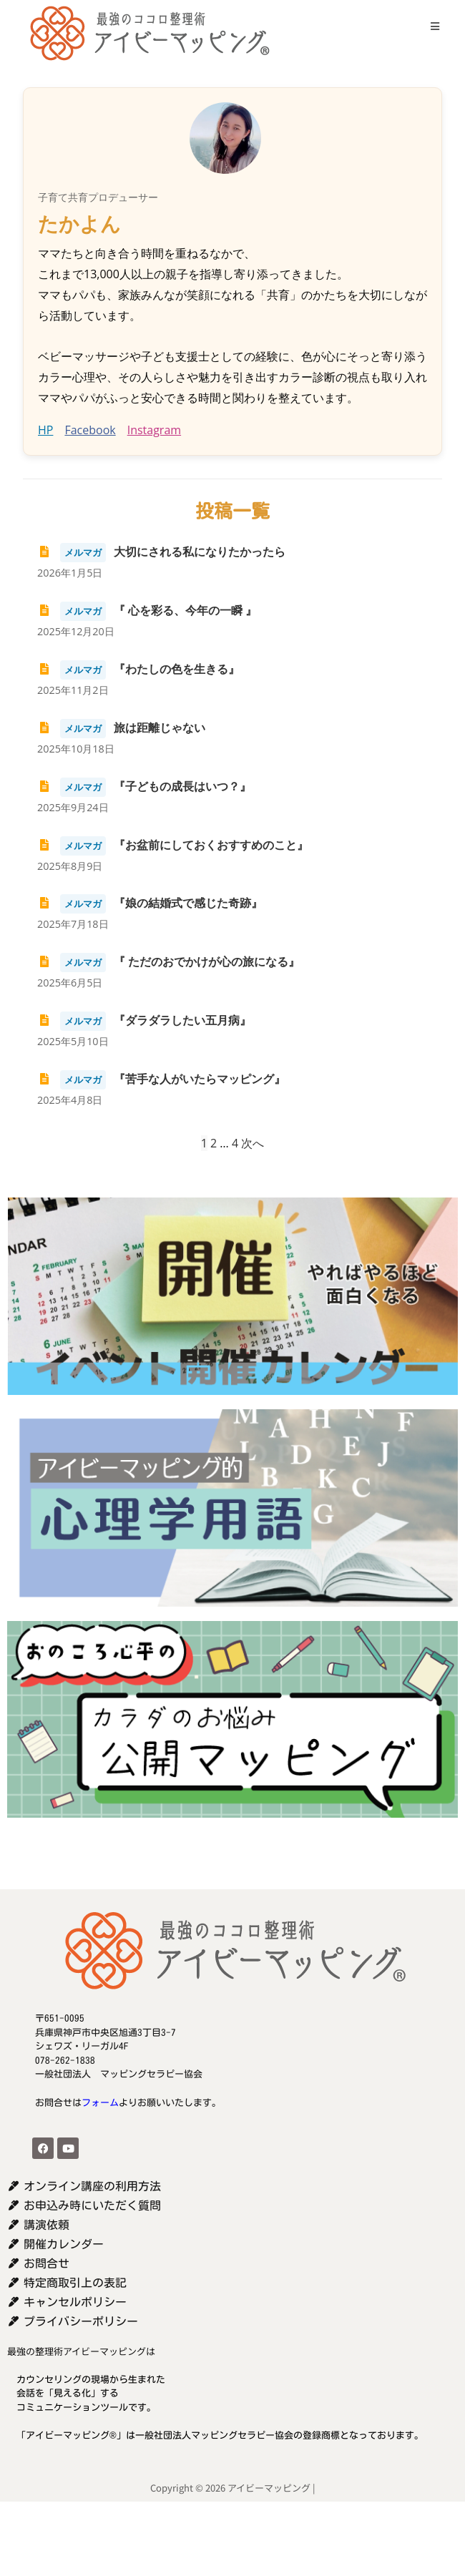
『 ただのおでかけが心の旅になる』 (168, 961)
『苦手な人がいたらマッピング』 (161, 1079)
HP (45, 430)
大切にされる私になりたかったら (161, 551)
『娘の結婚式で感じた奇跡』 (150, 903)
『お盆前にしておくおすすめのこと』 (172, 845)
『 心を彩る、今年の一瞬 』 (147, 610)
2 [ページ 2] (213, 1143)
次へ (252, 1143)
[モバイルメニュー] (430, 26)
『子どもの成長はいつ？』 (144, 786)
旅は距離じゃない (121, 727)
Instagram (154, 430)
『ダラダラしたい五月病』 (144, 1020)
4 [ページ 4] (235, 1143)
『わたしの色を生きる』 (138, 669)
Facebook (89, 430)
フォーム (100, 2102)
